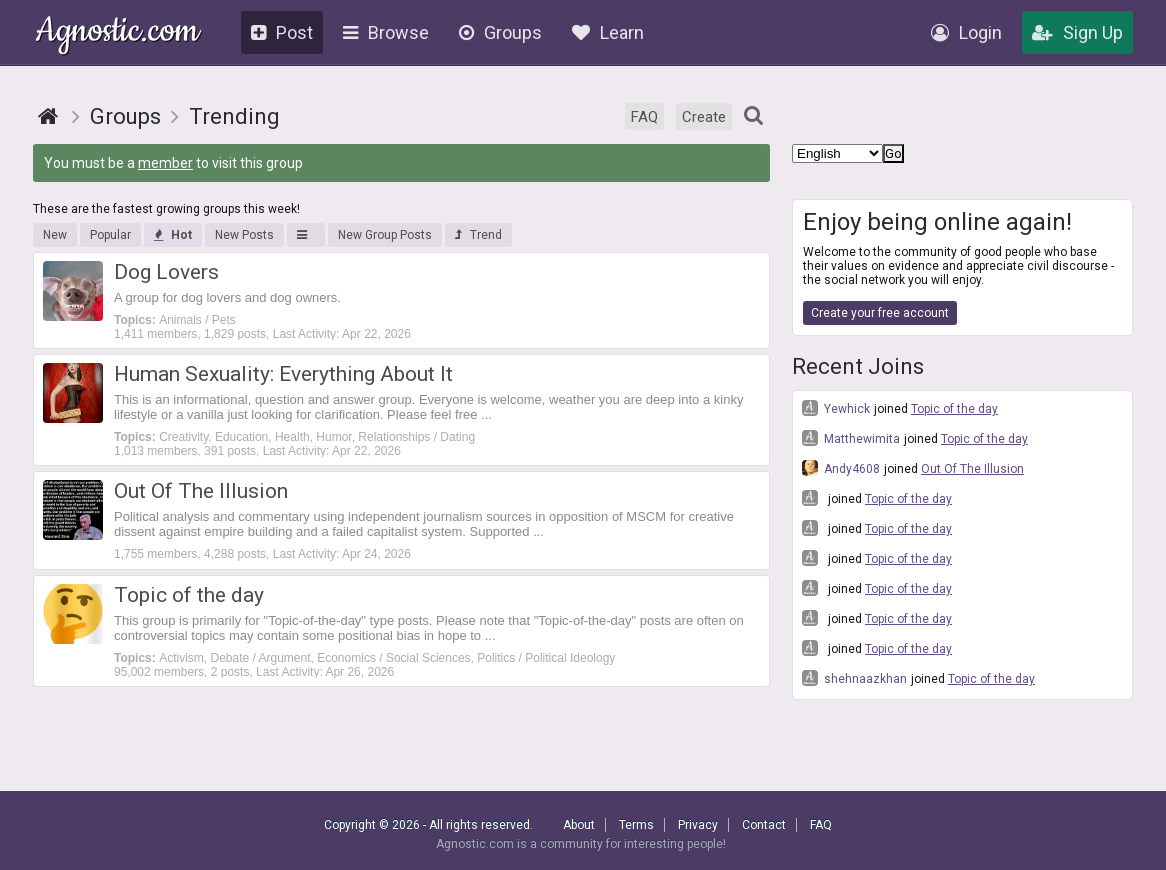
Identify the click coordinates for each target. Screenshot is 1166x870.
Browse (386, 32)
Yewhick (836, 408)
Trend (478, 235)
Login (966, 32)
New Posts (244, 235)
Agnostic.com (117, 33)
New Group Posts (385, 235)
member (165, 163)
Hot (173, 235)
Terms (636, 825)
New (55, 235)
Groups (500, 32)
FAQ (644, 117)
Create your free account (880, 313)
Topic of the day (954, 409)
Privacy (698, 825)
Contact (764, 825)
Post (282, 32)
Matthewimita (851, 438)
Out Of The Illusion (972, 469)
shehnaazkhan (854, 678)
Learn (608, 32)
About (579, 825)
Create (704, 117)
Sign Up (1077, 32)
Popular (110, 235)
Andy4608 (841, 468)
